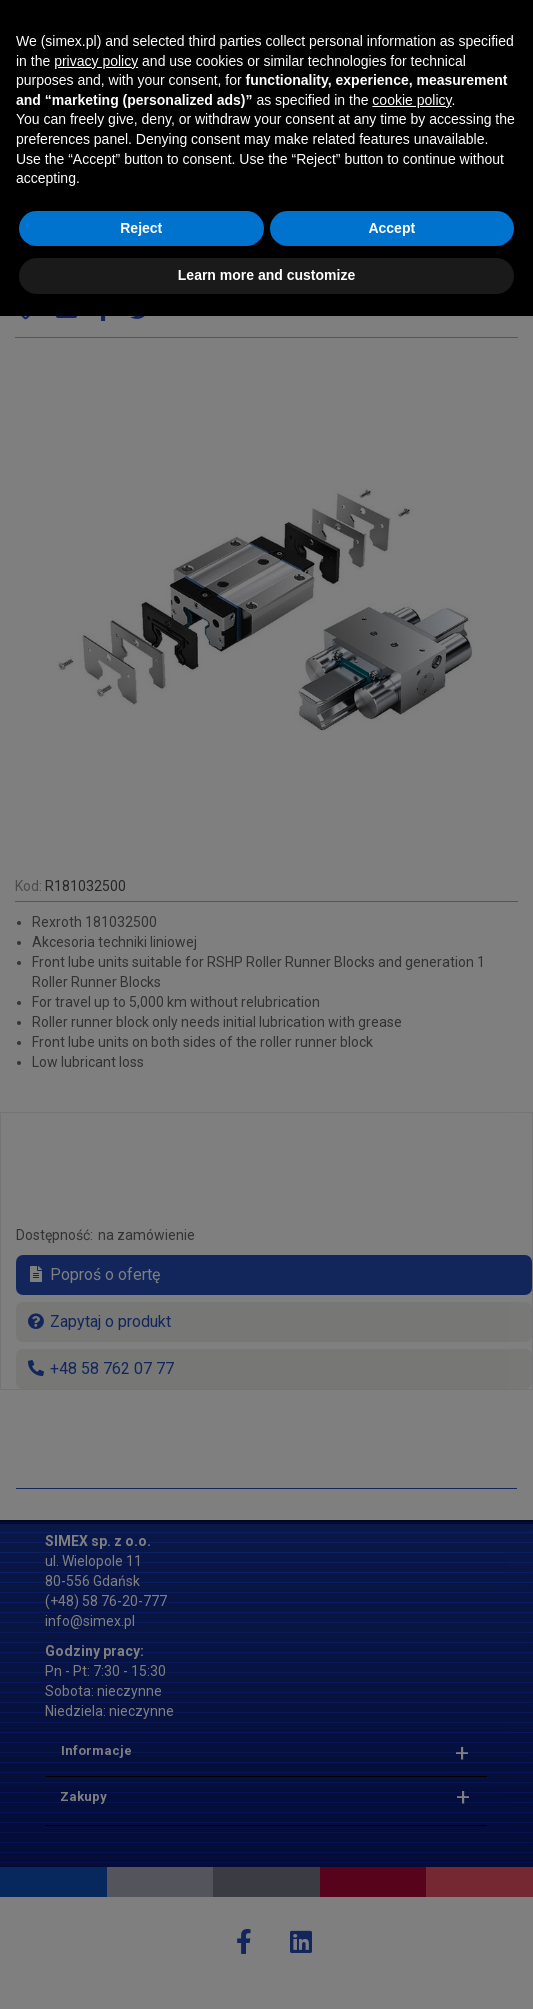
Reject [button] (141, 1921)
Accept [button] (391, 1921)
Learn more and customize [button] (266, 1968)
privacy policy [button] (96, 1754)
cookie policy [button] (411, 1793)
